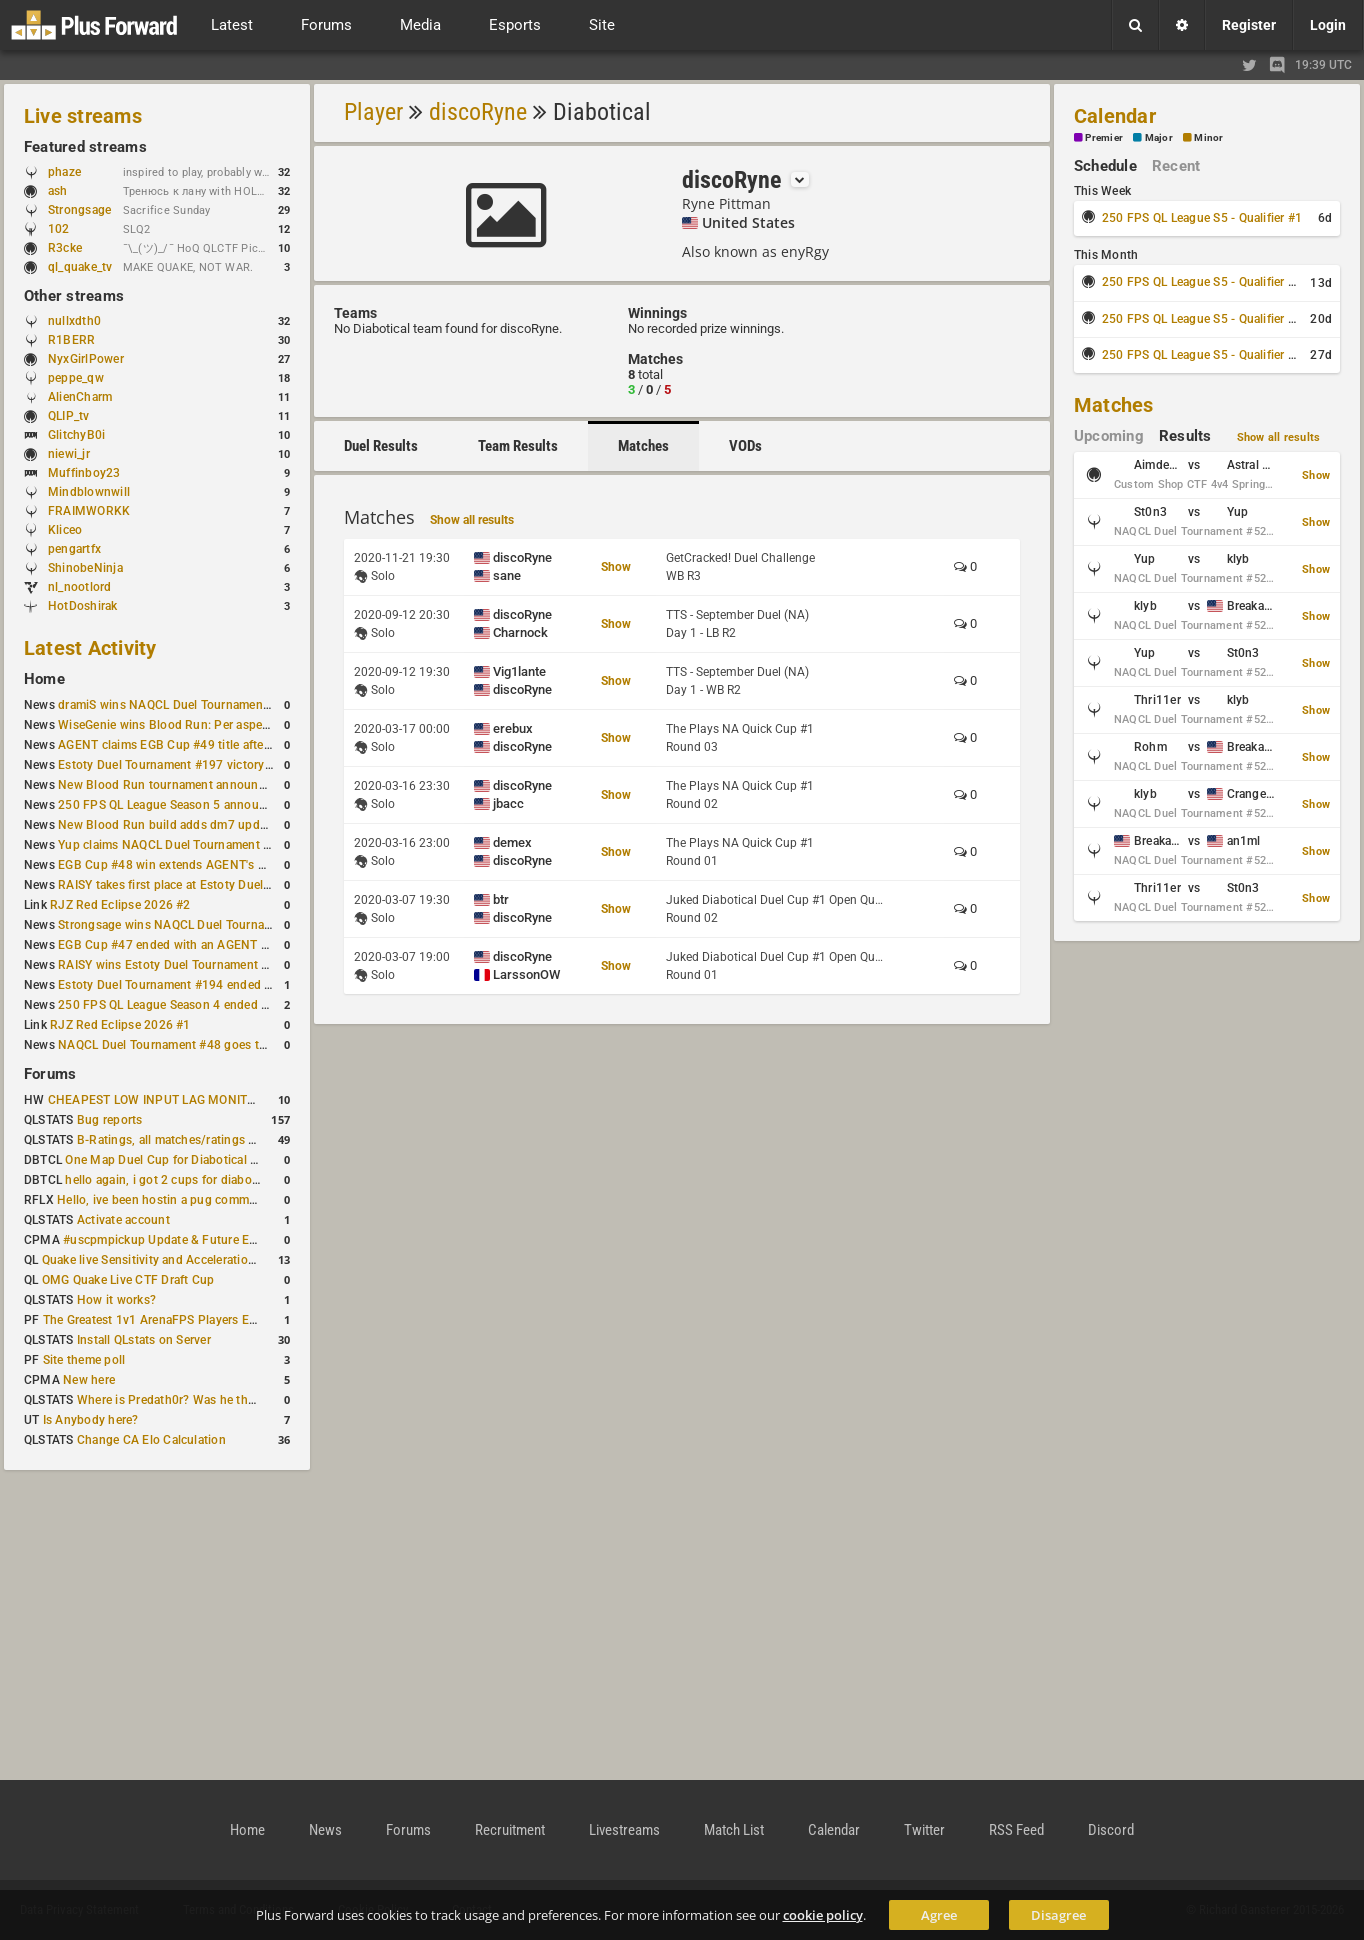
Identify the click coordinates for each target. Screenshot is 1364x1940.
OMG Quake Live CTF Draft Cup (128, 1280)
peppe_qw (76, 378)
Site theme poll (84, 1360)
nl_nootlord (80, 587)
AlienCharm (80, 397)
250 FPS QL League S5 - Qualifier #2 (1202, 282)
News (325, 1830)
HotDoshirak (83, 606)
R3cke (65, 248)
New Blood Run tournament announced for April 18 (201, 785)
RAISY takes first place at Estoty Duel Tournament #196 (211, 885)
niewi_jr (69, 454)
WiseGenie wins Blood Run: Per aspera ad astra (189, 725)
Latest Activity (90, 648)
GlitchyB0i (76, 435)
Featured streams (85, 147)
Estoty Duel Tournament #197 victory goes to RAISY (202, 765)
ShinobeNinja (85, 568)
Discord (1111, 1830)
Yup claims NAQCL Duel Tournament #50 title (183, 845)
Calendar (1115, 116)
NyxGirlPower (86, 359)
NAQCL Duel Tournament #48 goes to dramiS (183, 1045)
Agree (939, 1915)
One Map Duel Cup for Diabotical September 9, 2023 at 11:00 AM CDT (259, 1160)
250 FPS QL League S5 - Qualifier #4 (1202, 355)
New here (89, 1380)
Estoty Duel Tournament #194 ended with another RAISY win (226, 985)
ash (67, 191)
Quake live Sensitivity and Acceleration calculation (180, 1260)
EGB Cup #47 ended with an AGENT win (169, 945)
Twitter (924, 1830)
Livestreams (624, 1830)
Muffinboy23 (84, 473)
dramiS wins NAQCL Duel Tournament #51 (175, 705)
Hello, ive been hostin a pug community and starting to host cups (238, 1200)
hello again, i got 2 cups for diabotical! (171, 1180)
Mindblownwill (89, 492)
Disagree (1058, 1915)
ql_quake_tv (80, 267)
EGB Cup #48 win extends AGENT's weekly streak (195, 865)
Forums (50, 1074)
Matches (643, 446)
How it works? (116, 1300)
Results (1185, 436)
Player (373, 112)
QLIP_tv (69, 416)
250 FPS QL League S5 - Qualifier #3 (1202, 319)
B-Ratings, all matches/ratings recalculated (196, 1140)
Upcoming (1109, 436)
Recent (1176, 166)
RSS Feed (1016, 1830)
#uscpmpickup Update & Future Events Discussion (203, 1240)
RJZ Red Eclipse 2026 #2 (120, 905)
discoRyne (478, 112)
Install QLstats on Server (144, 1340)
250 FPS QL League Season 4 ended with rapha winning (212, 1005)
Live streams (83, 116)
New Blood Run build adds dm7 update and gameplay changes (232, 825)
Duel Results (381, 446)
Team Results (518, 446)
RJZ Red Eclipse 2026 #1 (120, 1025)
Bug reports (110, 1120)
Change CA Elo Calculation (151, 1440)
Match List (734, 1830)
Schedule (1105, 166)
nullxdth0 (74, 321)
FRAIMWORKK (89, 511)
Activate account (123, 1220)
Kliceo (65, 530)
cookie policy (823, 1915)
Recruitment (510, 1830)
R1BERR (71, 340)
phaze (64, 172)
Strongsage (79, 210)
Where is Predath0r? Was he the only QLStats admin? (224, 1400)
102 (68, 229)
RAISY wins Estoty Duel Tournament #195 (174, 965)
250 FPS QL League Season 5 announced (172, 805)
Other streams (74, 296)
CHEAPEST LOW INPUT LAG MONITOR (156, 1100)
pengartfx (74, 549)
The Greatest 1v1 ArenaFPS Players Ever (154, 1320)
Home (44, 679)
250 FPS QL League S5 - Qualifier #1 (1202, 218)
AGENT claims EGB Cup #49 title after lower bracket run (212, 745)
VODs (745, 446)
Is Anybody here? (91, 1420)
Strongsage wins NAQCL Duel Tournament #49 (187, 925)
